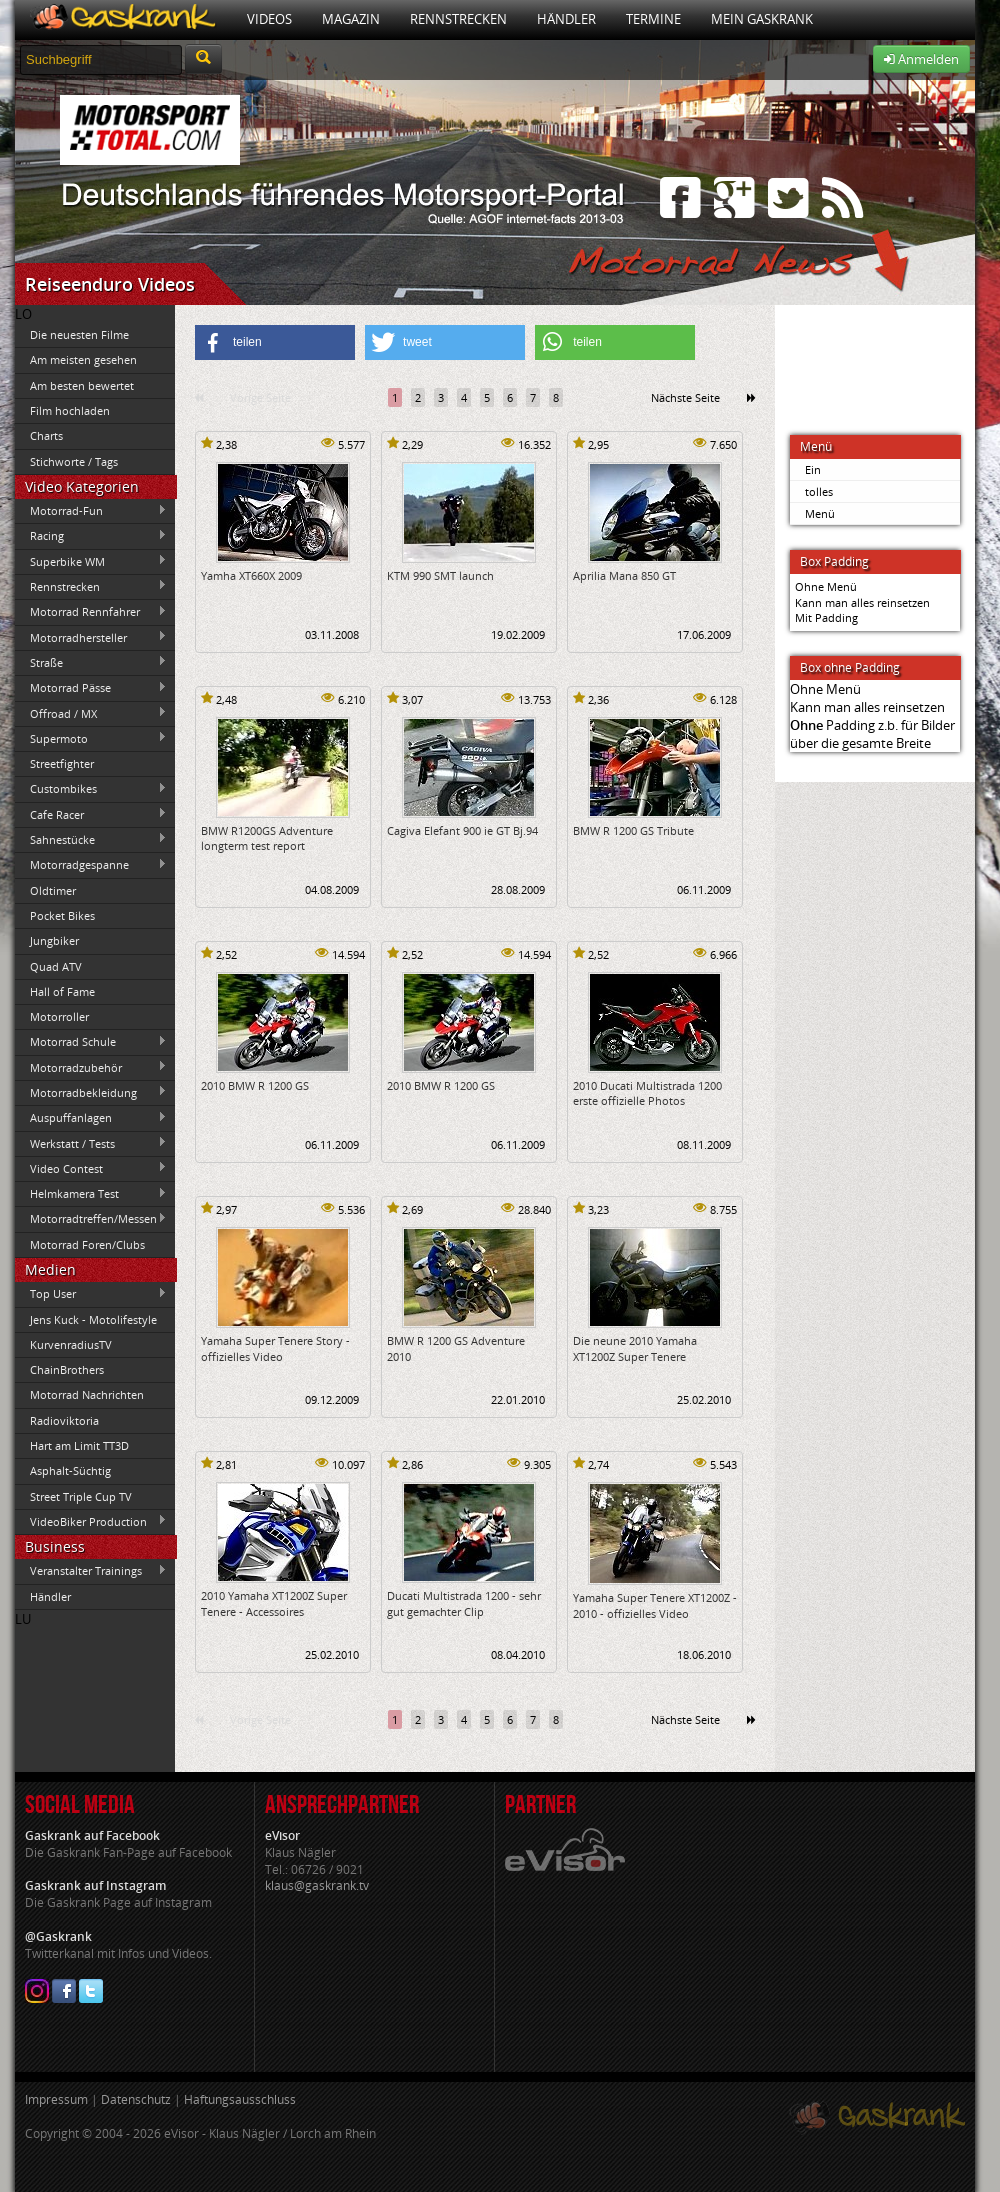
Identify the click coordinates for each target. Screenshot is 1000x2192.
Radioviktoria (64, 1420)
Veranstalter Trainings (91, 1571)
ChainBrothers (67, 1369)
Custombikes (91, 789)
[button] (275, 342)
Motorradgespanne (91, 865)
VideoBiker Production (91, 1521)
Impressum (56, 2099)
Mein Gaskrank (762, 19)
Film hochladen (70, 410)
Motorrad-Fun (91, 511)
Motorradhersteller (91, 637)
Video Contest (91, 1168)
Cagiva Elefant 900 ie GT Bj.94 (462, 830)
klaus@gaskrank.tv (317, 1885)
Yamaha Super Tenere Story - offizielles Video (275, 1348)
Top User (91, 1294)
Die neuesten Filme (79, 334)
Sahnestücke (91, 839)
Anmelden (921, 59)
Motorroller (59, 1016)
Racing (91, 536)
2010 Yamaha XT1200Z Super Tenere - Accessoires (274, 1603)
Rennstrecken (458, 19)
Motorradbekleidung (91, 1092)
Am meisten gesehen (83, 359)
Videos (269, 19)
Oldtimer (53, 890)
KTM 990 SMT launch (440, 575)
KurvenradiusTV (71, 1344)
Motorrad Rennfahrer (91, 612)
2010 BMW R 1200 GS (255, 1085)
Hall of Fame (62, 991)
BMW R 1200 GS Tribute (633, 830)
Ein (813, 469)
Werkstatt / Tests (91, 1143)
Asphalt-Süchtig (70, 1470)
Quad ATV (56, 966)
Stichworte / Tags (74, 461)
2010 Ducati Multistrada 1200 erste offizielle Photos (647, 1093)
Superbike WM (91, 561)
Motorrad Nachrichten (87, 1394)
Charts (46, 435)
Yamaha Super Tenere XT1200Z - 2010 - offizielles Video (655, 1605)
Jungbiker (54, 940)
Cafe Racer (91, 814)
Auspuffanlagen (91, 1118)
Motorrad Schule (91, 1042)
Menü (820, 513)
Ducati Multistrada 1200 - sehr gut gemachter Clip (464, 1603)
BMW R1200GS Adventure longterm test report (267, 838)
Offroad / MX (91, 713)
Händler (566, 19)
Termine (653, 19)
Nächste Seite (685, 397)
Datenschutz (136, 2099)
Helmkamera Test (91, 1194)
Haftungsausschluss (240, 2099)
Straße (91, 662)
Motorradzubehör (91, 1067)
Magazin (351, 19)
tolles (819, 491)
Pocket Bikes (62, 915)
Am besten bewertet (82, 385)
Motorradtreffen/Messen (91, 1219)
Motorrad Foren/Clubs (87, 1244)
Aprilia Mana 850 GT (624, 575)
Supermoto (91, 738)
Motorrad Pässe (91, 688)
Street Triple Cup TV (81, 1496)
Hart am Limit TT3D (79, 1445)
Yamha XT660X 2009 (251, 575)
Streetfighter (62, 763)
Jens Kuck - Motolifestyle (93, 1319)
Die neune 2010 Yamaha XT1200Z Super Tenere (635, 1348)
